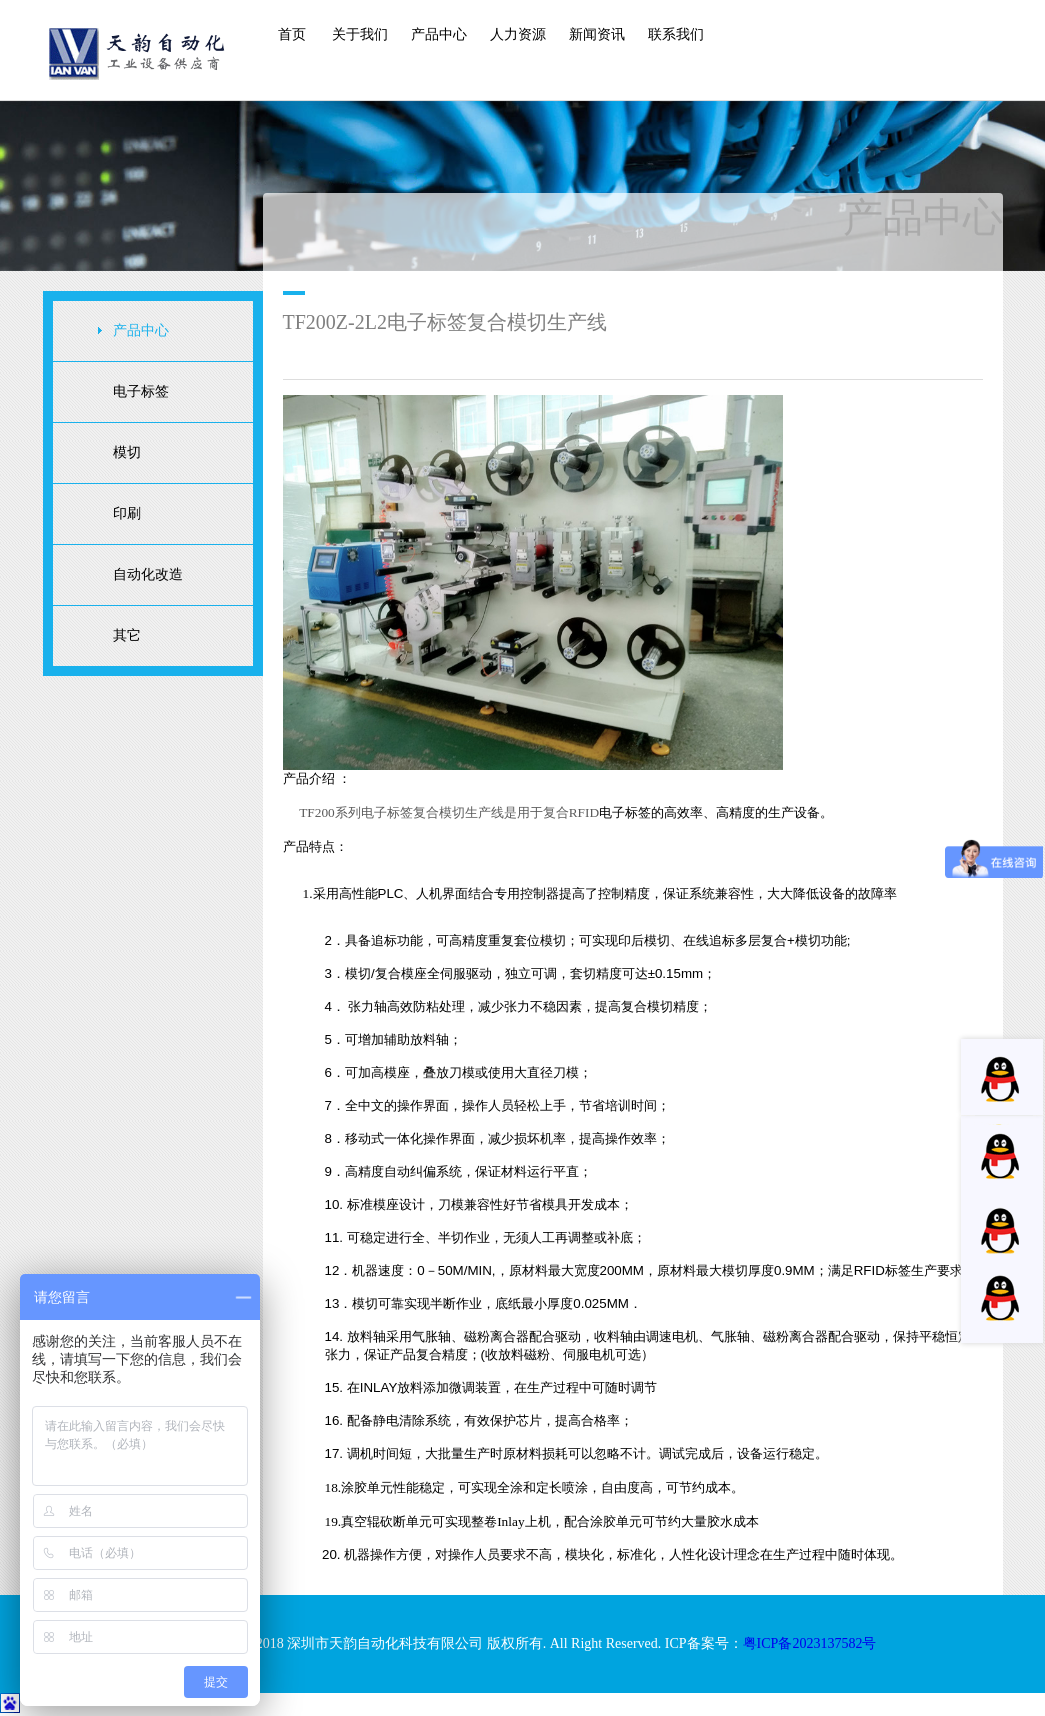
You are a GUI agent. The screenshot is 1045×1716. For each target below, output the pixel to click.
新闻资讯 (597, 34)
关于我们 (360, 34)
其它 (127, 635)
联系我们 (676, 34)
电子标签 (141, 391)
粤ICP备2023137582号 (810, 1643)
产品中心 (439, 34)
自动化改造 (148, 574)
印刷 (127, 513)
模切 (127, 452)
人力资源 (518, 34)
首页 (292, 34)
